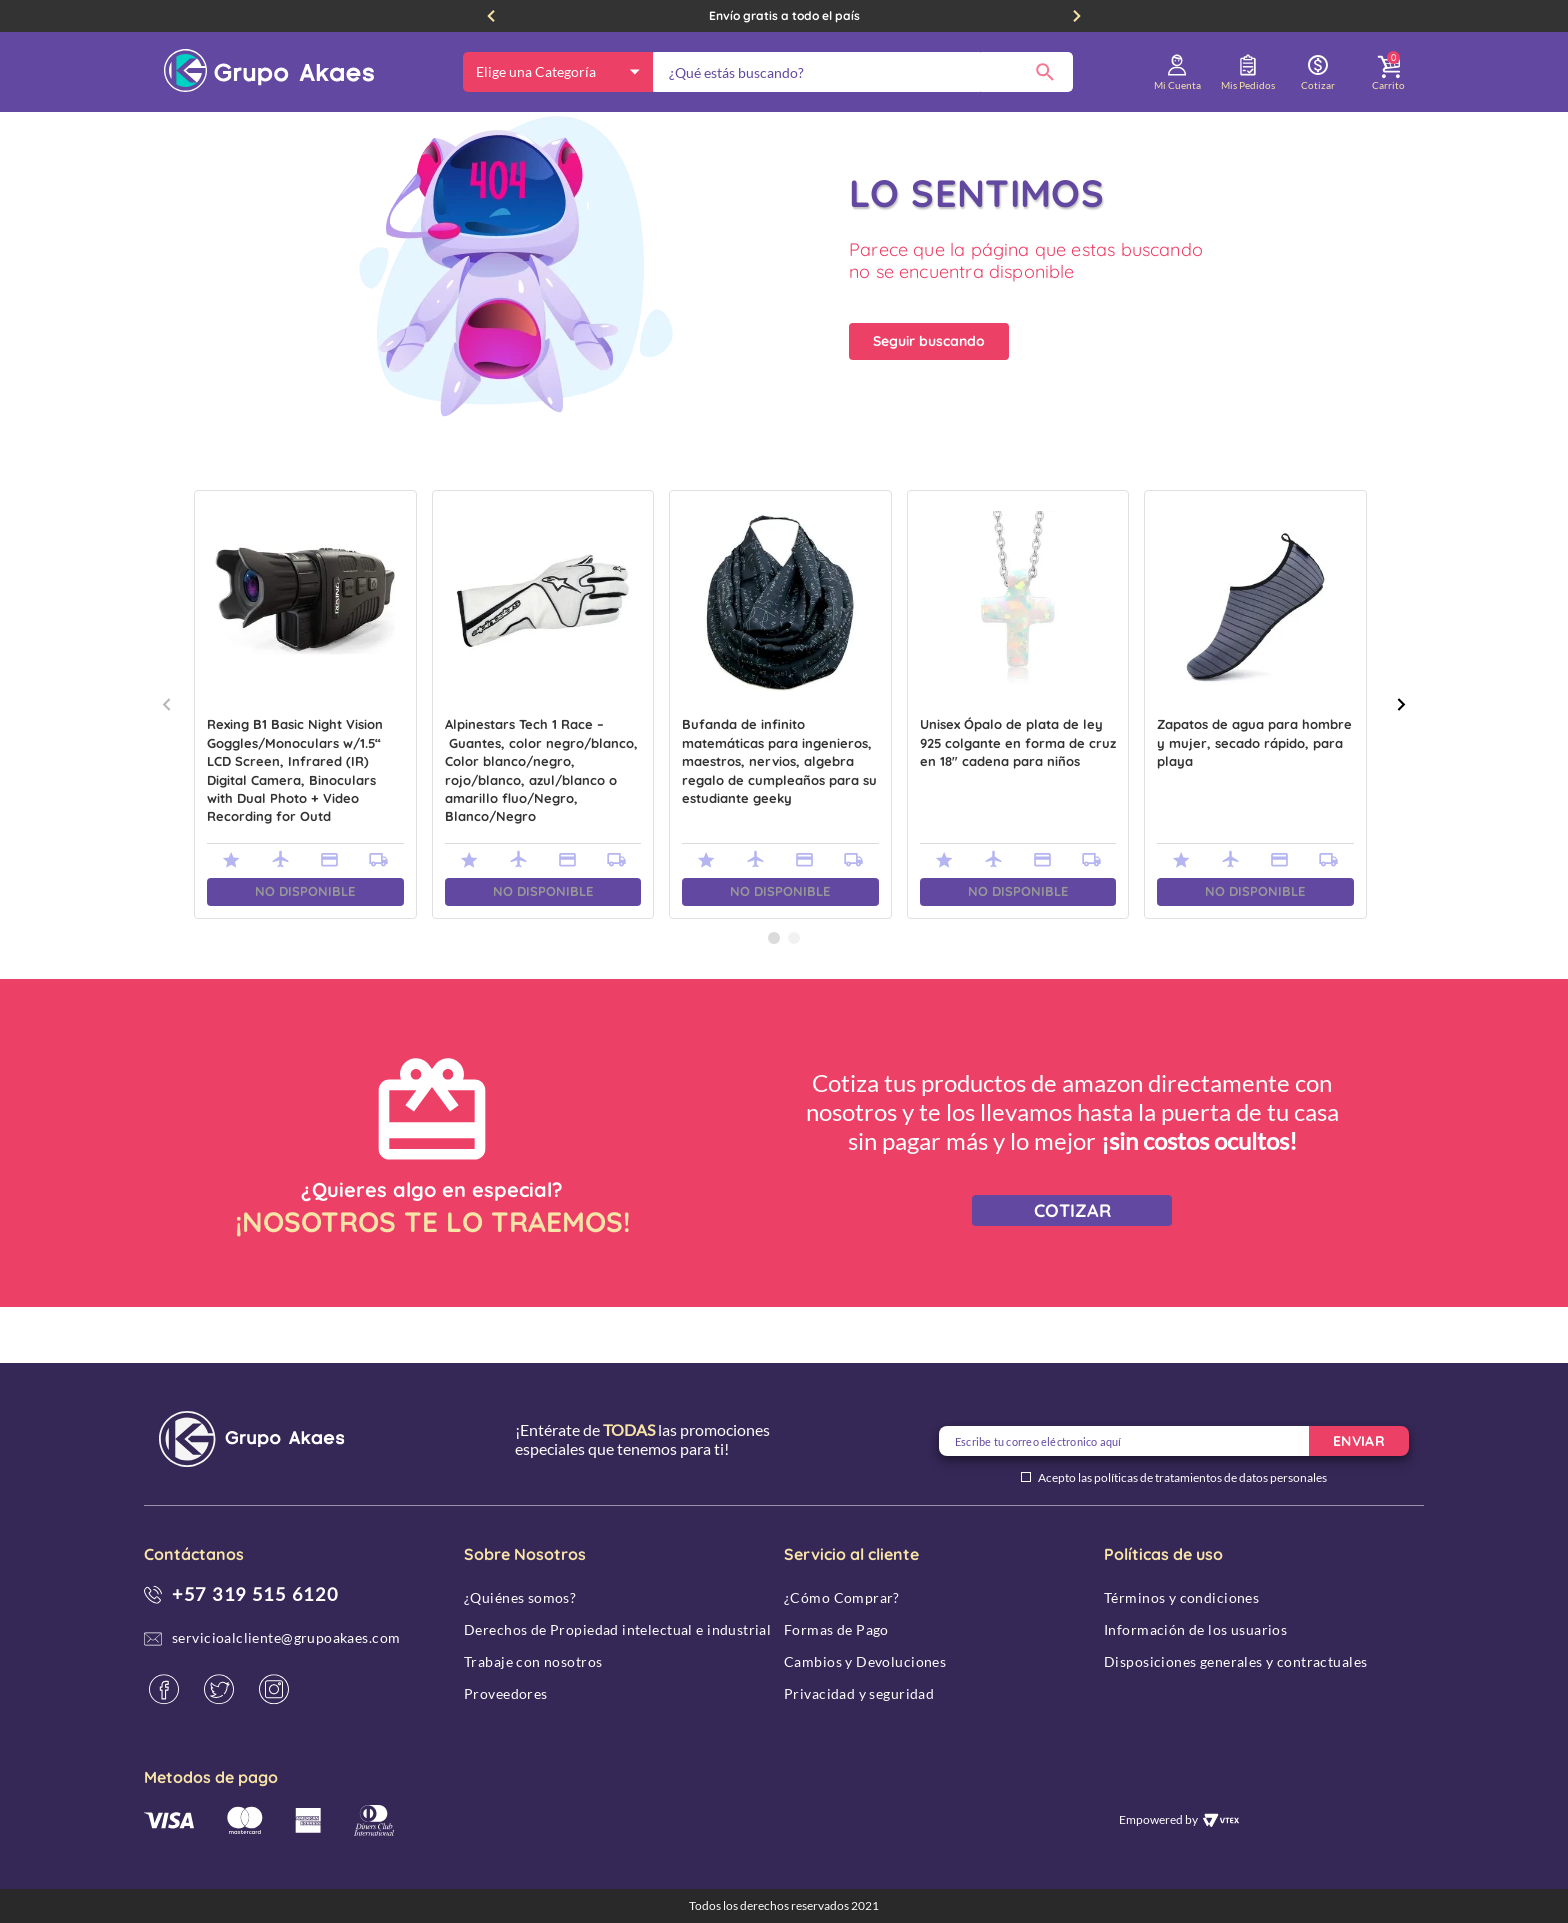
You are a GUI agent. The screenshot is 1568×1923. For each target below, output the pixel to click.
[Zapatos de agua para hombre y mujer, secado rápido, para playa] (1255, 760)
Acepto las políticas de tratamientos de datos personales (1182, 1478)
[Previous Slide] (491, 16)
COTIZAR (1072, 1266)
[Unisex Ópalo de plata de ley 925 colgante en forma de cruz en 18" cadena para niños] (1018, 760)
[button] (774, 994)
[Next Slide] (1077, 16)
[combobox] (863, 72)
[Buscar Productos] (1045, 72)
